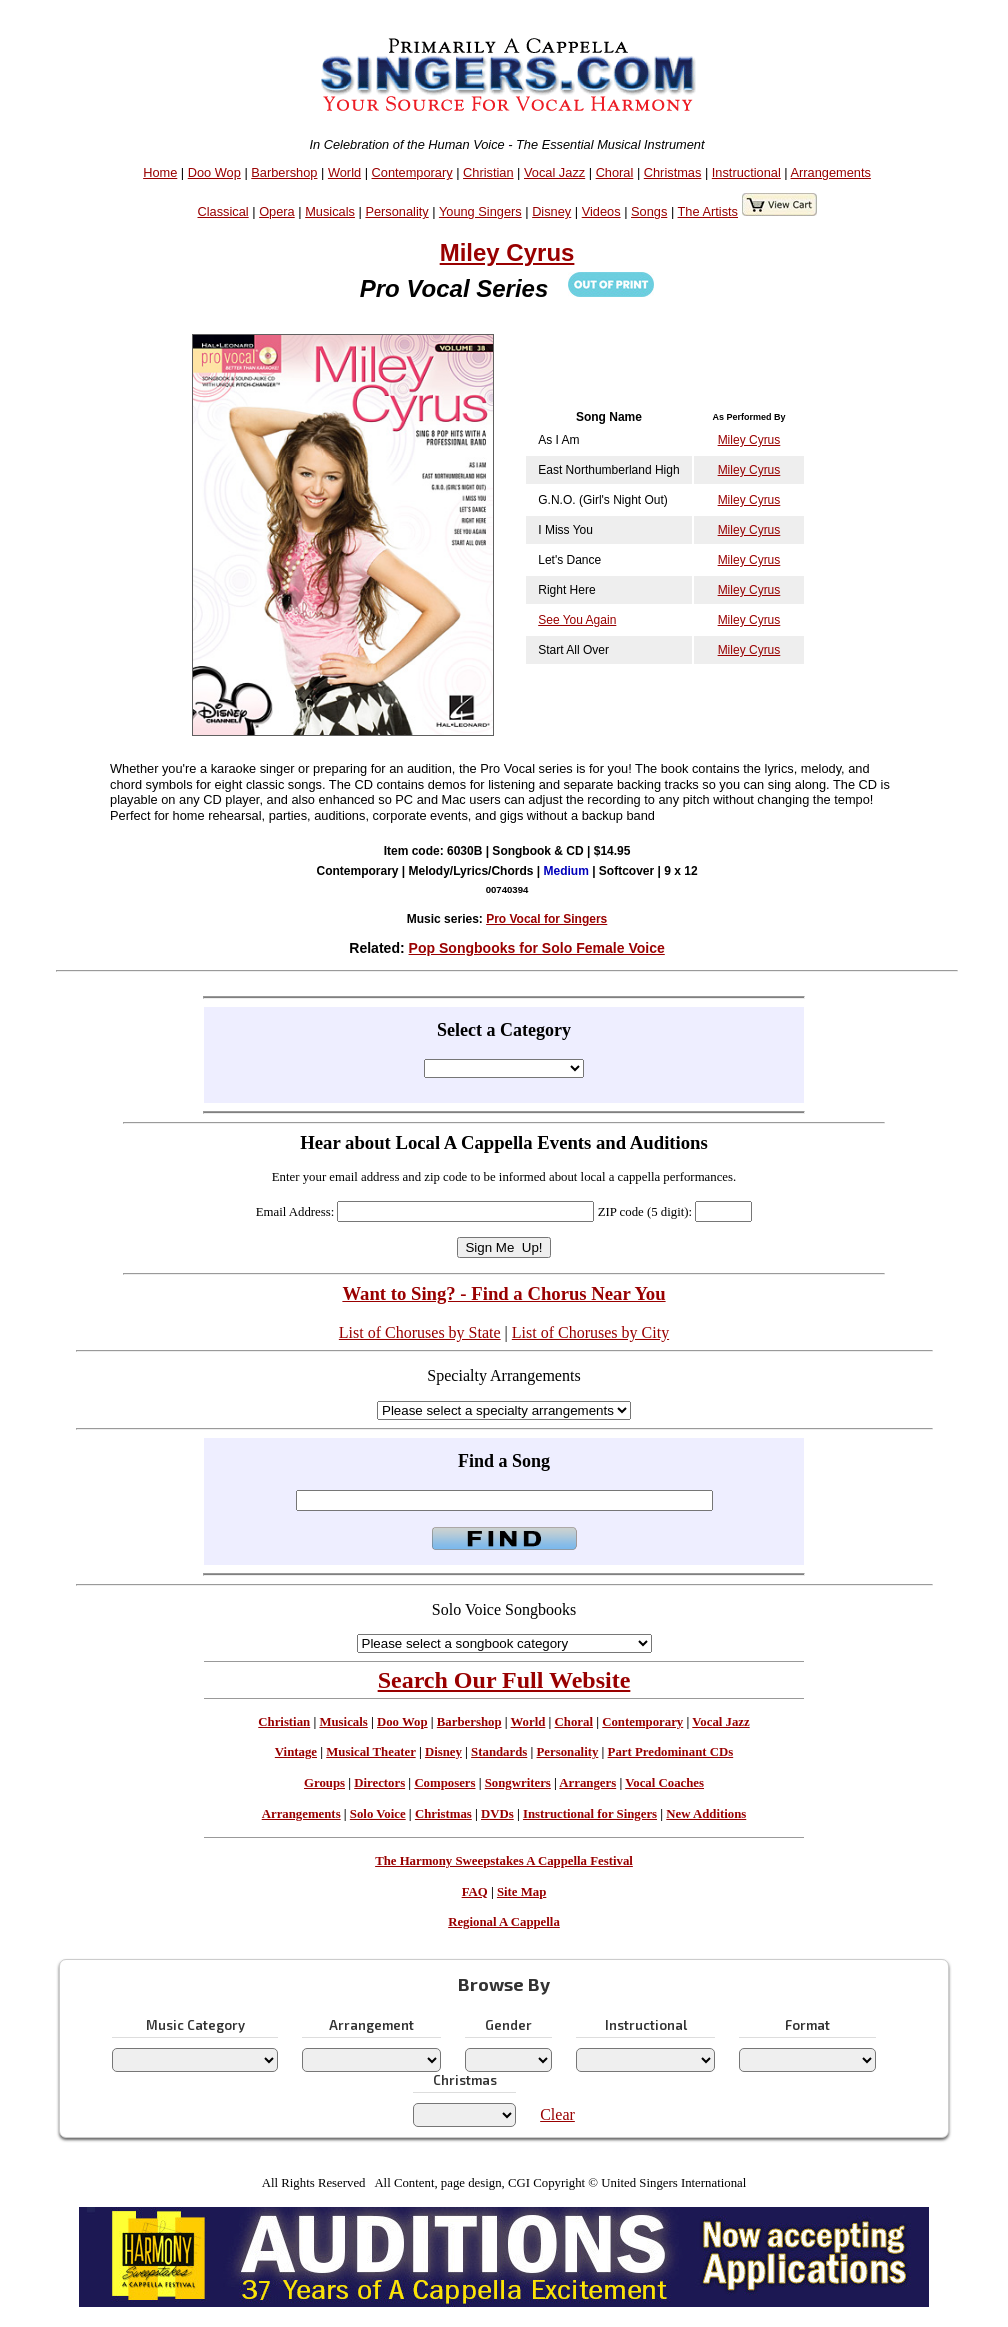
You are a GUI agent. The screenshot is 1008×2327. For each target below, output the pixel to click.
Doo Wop (214, 172)
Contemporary (412, 172)
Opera (277, 211)
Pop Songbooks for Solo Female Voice (537, 948)
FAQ (475, 1892)
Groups (324, 1783)
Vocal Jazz (554, 172)
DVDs (497, 1814)
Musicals (330, 211)
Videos (601, 211)
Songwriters (518, 1783)
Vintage (296, 1752)
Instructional (746, 172)
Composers (444, 1783)
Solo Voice (378, 1814)
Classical (223, 211)
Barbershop (284, 172)
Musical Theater (370, 1752)
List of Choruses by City (590, 1332)
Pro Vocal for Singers (546, 919)
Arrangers (587, 1783)
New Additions (706, 1814)
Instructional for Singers (590, 1814)
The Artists (708, 211)
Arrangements (831, 172)
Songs (649, 211)
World (344, 172)
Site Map (521, 1892)
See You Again (577, 620)
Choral (615, 172)
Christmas (673, 172)
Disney (551, 211)
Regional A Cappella (504, 1922)
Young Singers (480, 211)
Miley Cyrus (507, 252)
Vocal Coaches (664, 1783)
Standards (499, 1752)
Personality (396, 211)
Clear (557, 2114)
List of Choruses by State (420, 1332)
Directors (379, 1783)
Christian (488, 172)
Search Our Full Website (504, 1680)
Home (160, 172)
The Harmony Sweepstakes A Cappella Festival (504, 1861)
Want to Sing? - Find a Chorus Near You (503, 1293)
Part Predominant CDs (671, 1752)
